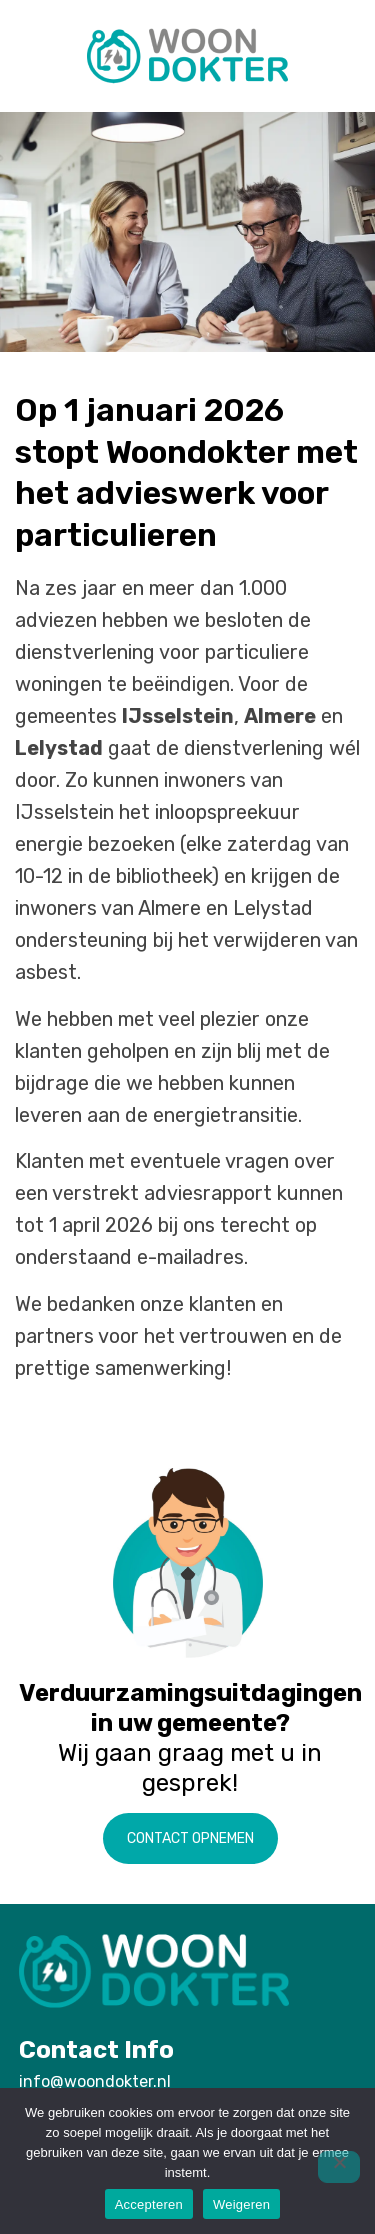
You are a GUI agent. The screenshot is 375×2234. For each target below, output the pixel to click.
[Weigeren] (339, 2167)
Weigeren (241, 2204)
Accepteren (149, 2204)
